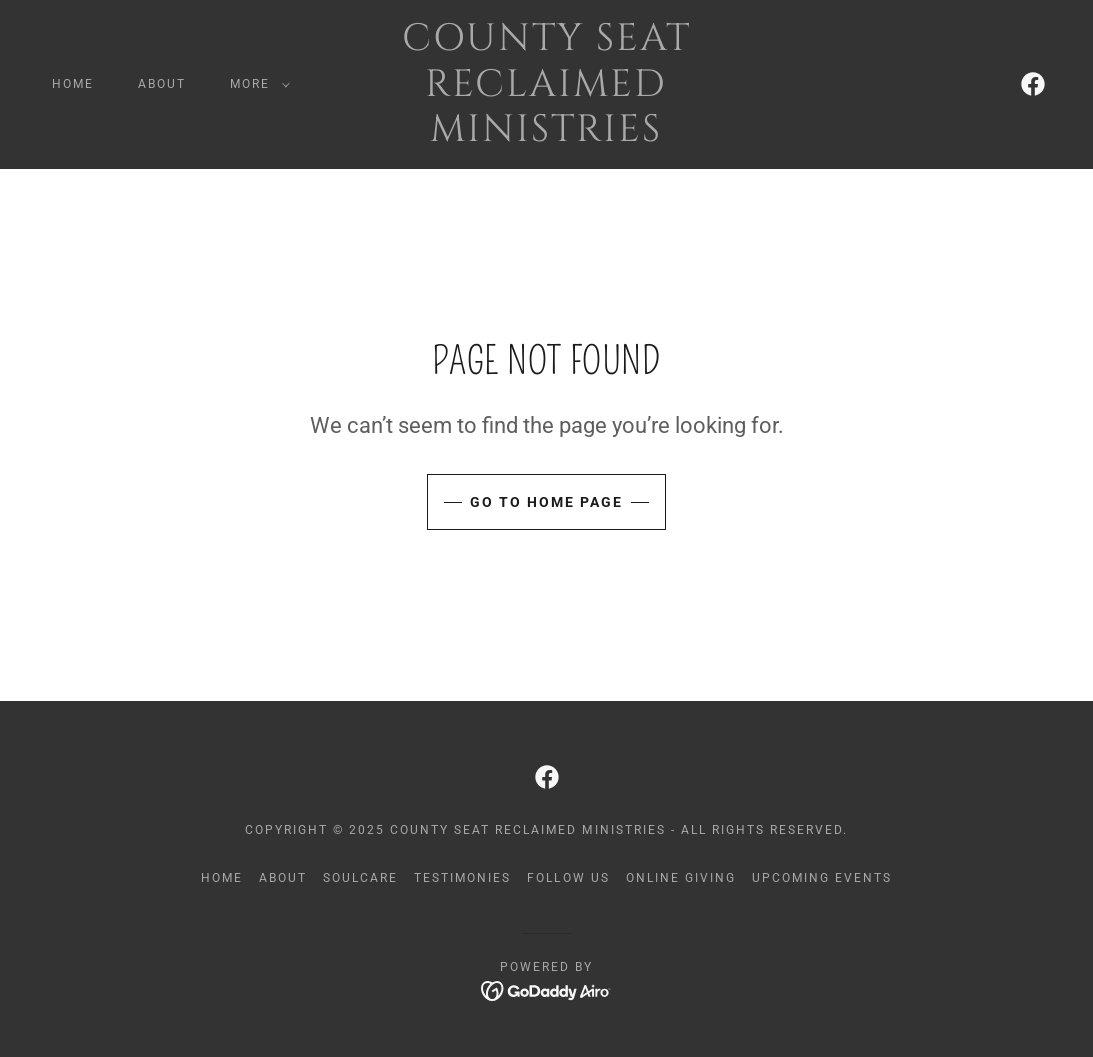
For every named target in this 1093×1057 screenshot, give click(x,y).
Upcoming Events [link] (822, 878)
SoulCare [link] (360, 878)
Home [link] (73, 84)
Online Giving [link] (681, 878)
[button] (256, 84)
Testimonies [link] (462, 878)
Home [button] (222, 878)
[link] (547, 135)
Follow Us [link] (568, 878)
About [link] (162, 84)
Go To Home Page (546, 502)
